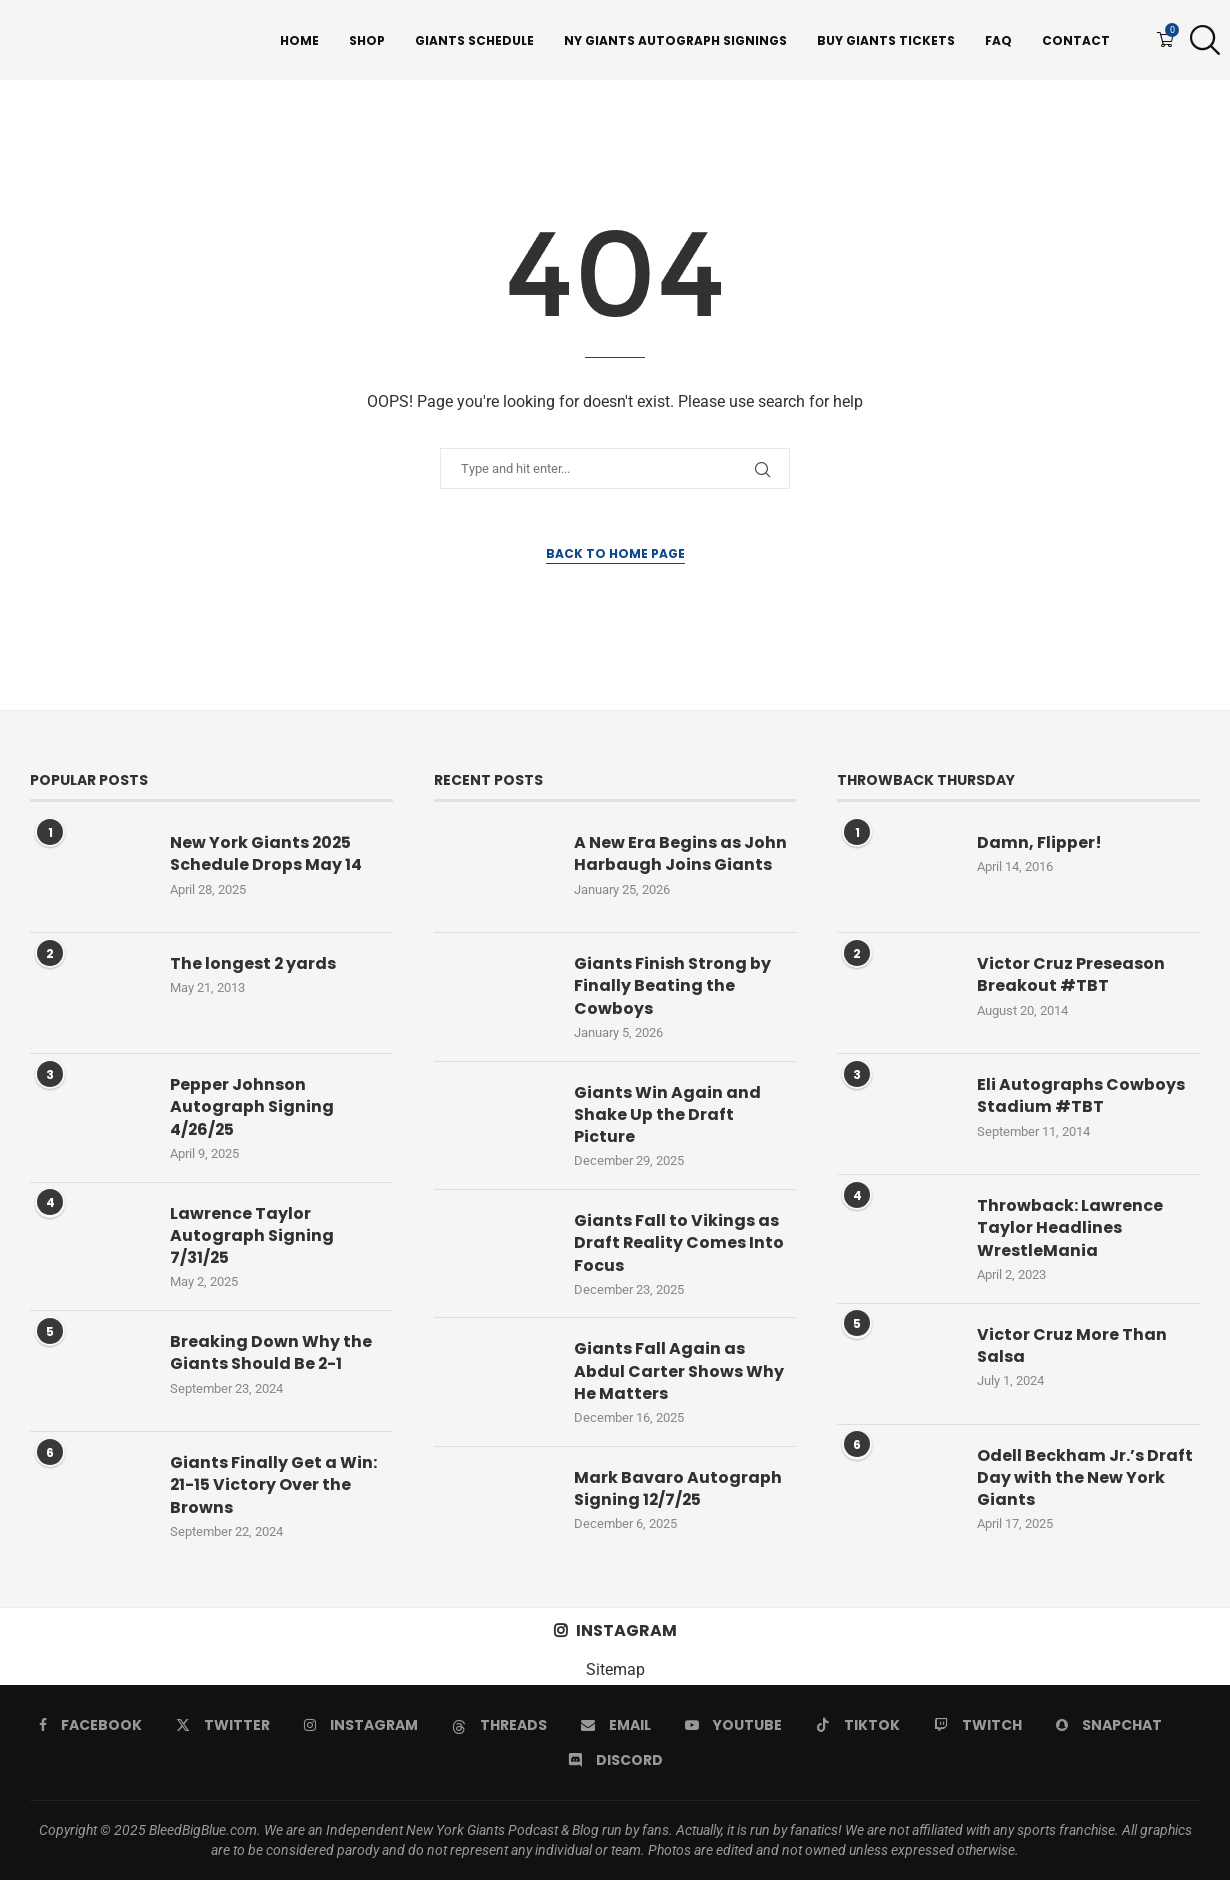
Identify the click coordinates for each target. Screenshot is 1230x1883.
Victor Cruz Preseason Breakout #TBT (1071, 977)
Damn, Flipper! (1039, 845)
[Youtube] (733, 1728)
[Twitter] (223, 1728)
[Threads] (499, 1728)
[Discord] (615, 1763)
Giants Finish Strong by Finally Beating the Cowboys (672, 988)
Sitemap (615, 1672)
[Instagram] (361, 1728)
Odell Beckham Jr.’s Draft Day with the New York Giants (1085, 1480)
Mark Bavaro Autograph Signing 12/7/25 (678, 1492)
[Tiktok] (858, 1728)
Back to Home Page (615, 555)
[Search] (1200, 41)
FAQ (998, 40)
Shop (367, 40)
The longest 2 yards (253, 966)
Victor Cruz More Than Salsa (1072, 1348)
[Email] (616, 1728)
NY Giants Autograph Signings (675, 40)
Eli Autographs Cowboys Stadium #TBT (1081, 1098)
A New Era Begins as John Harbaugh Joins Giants (680, 856)
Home (299, 40)
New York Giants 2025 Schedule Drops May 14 (266, 856)
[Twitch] (978, 1728)
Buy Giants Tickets (886, 40)
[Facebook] (90, 1728)
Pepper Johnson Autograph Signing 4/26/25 (252, 1109)
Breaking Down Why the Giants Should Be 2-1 (271, 1355)
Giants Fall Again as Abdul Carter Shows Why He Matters (679, 1374)
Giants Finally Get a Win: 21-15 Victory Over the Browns (273, 1487)
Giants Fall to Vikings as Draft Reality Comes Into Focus (679, 1245)
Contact (1076, 40)
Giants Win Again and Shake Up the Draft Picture (667, 1117)
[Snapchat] (1109, 1728)
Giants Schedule (474, 40)
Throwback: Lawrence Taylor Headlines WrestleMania (1070, 1230)
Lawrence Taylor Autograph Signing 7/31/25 (252, 1238)
